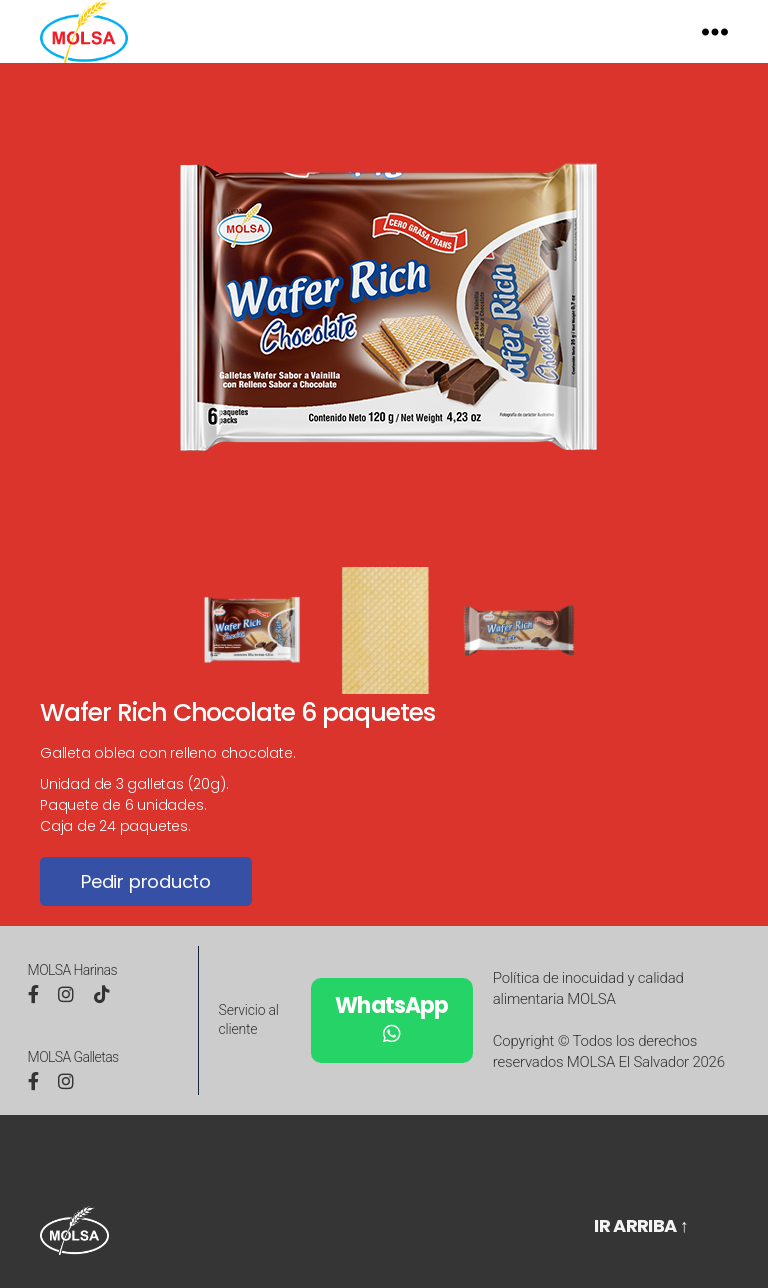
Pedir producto (146, 908)
